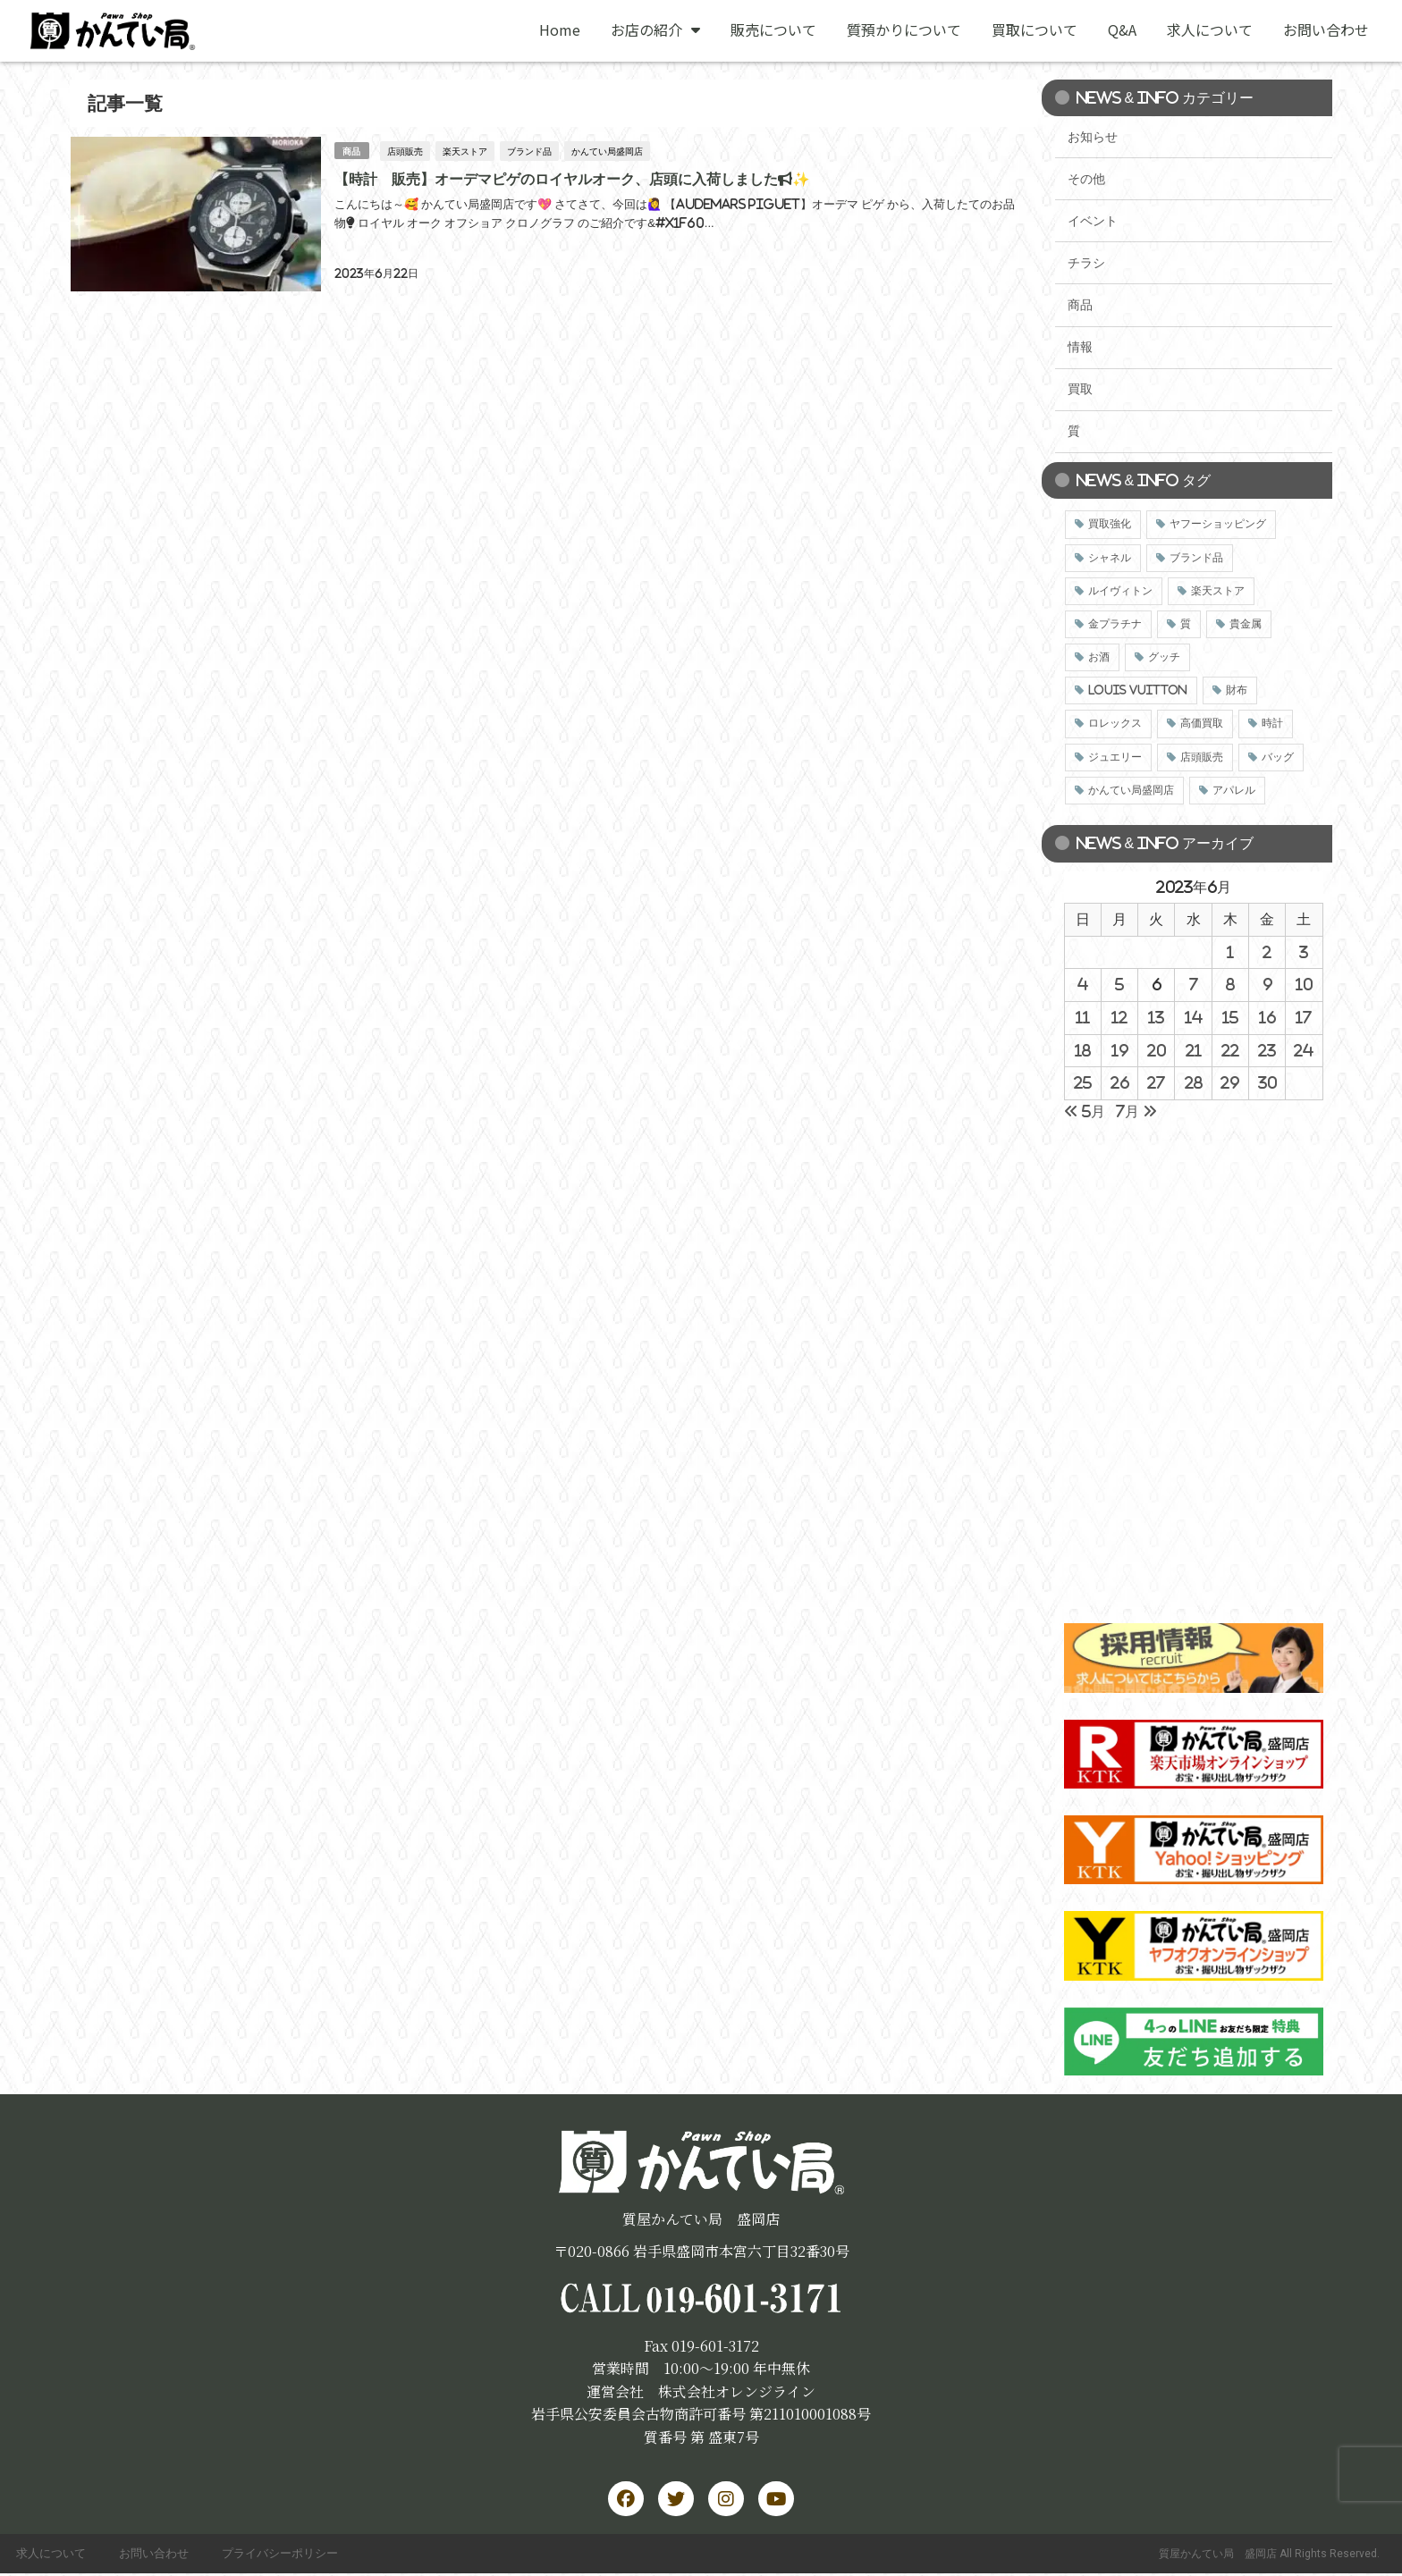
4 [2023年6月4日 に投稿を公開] (1082, 984)
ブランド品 (529, 150)
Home (559, 29)
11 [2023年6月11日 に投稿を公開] (1083, 1017)
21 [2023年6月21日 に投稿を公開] (1194, 1050)
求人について (1210, 29)
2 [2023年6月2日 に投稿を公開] (1267, 952)
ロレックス (1115, 723)
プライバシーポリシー (287, 2555)
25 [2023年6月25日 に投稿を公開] (1083, 1082)
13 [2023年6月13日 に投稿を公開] (1156, 1017)
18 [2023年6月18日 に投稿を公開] (1083, 1050)
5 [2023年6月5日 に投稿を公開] (1119, 984)
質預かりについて (904, 29)
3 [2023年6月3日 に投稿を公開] (1303, 952)
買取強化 (1109, 523)
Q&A (1122, 29)
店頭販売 (405, 150)
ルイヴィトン (1120, 590)
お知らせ (1093, 136)
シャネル (1109, 557)
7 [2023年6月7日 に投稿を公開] (1193, 984)
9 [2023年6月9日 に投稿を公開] (1267, 984)
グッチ (1164, 657)
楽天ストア (465, 150)
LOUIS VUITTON (1137, 690)
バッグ (1278, 757)
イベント (1093, 221)
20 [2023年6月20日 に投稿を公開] (1156, 1050)
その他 (1086, 179)
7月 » (1136, 1111)
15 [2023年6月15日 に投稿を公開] (1230, 1017)
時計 (1272, 723)
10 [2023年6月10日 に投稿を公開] (1304, 984)
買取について (1034, 29)
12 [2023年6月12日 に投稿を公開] (1119, 1017)
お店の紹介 (655, 29)
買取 (1080, 389)
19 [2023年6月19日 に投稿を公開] (1119, 1050)
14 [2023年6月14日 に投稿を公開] (1194, 1017)
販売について (773, 29)
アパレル (1233, 790)
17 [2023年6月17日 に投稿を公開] (1304, 1017)
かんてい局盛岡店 (607, 150)
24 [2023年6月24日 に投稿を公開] (1303, 1050)
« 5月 (1084, 1111)
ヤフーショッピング (1218, 523)
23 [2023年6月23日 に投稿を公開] (1267, 1050)
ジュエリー (1115, 757)
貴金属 (1245, 624)
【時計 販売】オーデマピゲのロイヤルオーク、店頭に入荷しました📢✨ (571, 178)
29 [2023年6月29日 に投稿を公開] (1229, 1082)
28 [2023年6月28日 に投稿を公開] (1194, 1082)
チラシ (1086, 263)
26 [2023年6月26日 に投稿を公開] (1120, 1082)
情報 (1080, 347)
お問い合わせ (1326, 29)
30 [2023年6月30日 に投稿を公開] (1267, 1082)
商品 (351, 150)
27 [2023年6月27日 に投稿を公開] (1156, 1082)
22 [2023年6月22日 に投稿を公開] (1230, 1050)
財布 (1236, 690)
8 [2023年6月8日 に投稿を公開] (1230, 984)
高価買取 (1201, 723)
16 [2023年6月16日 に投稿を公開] (1267, 1017)
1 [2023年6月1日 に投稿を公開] (1230, 952)
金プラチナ (1115, 624)
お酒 (1099, 657)
